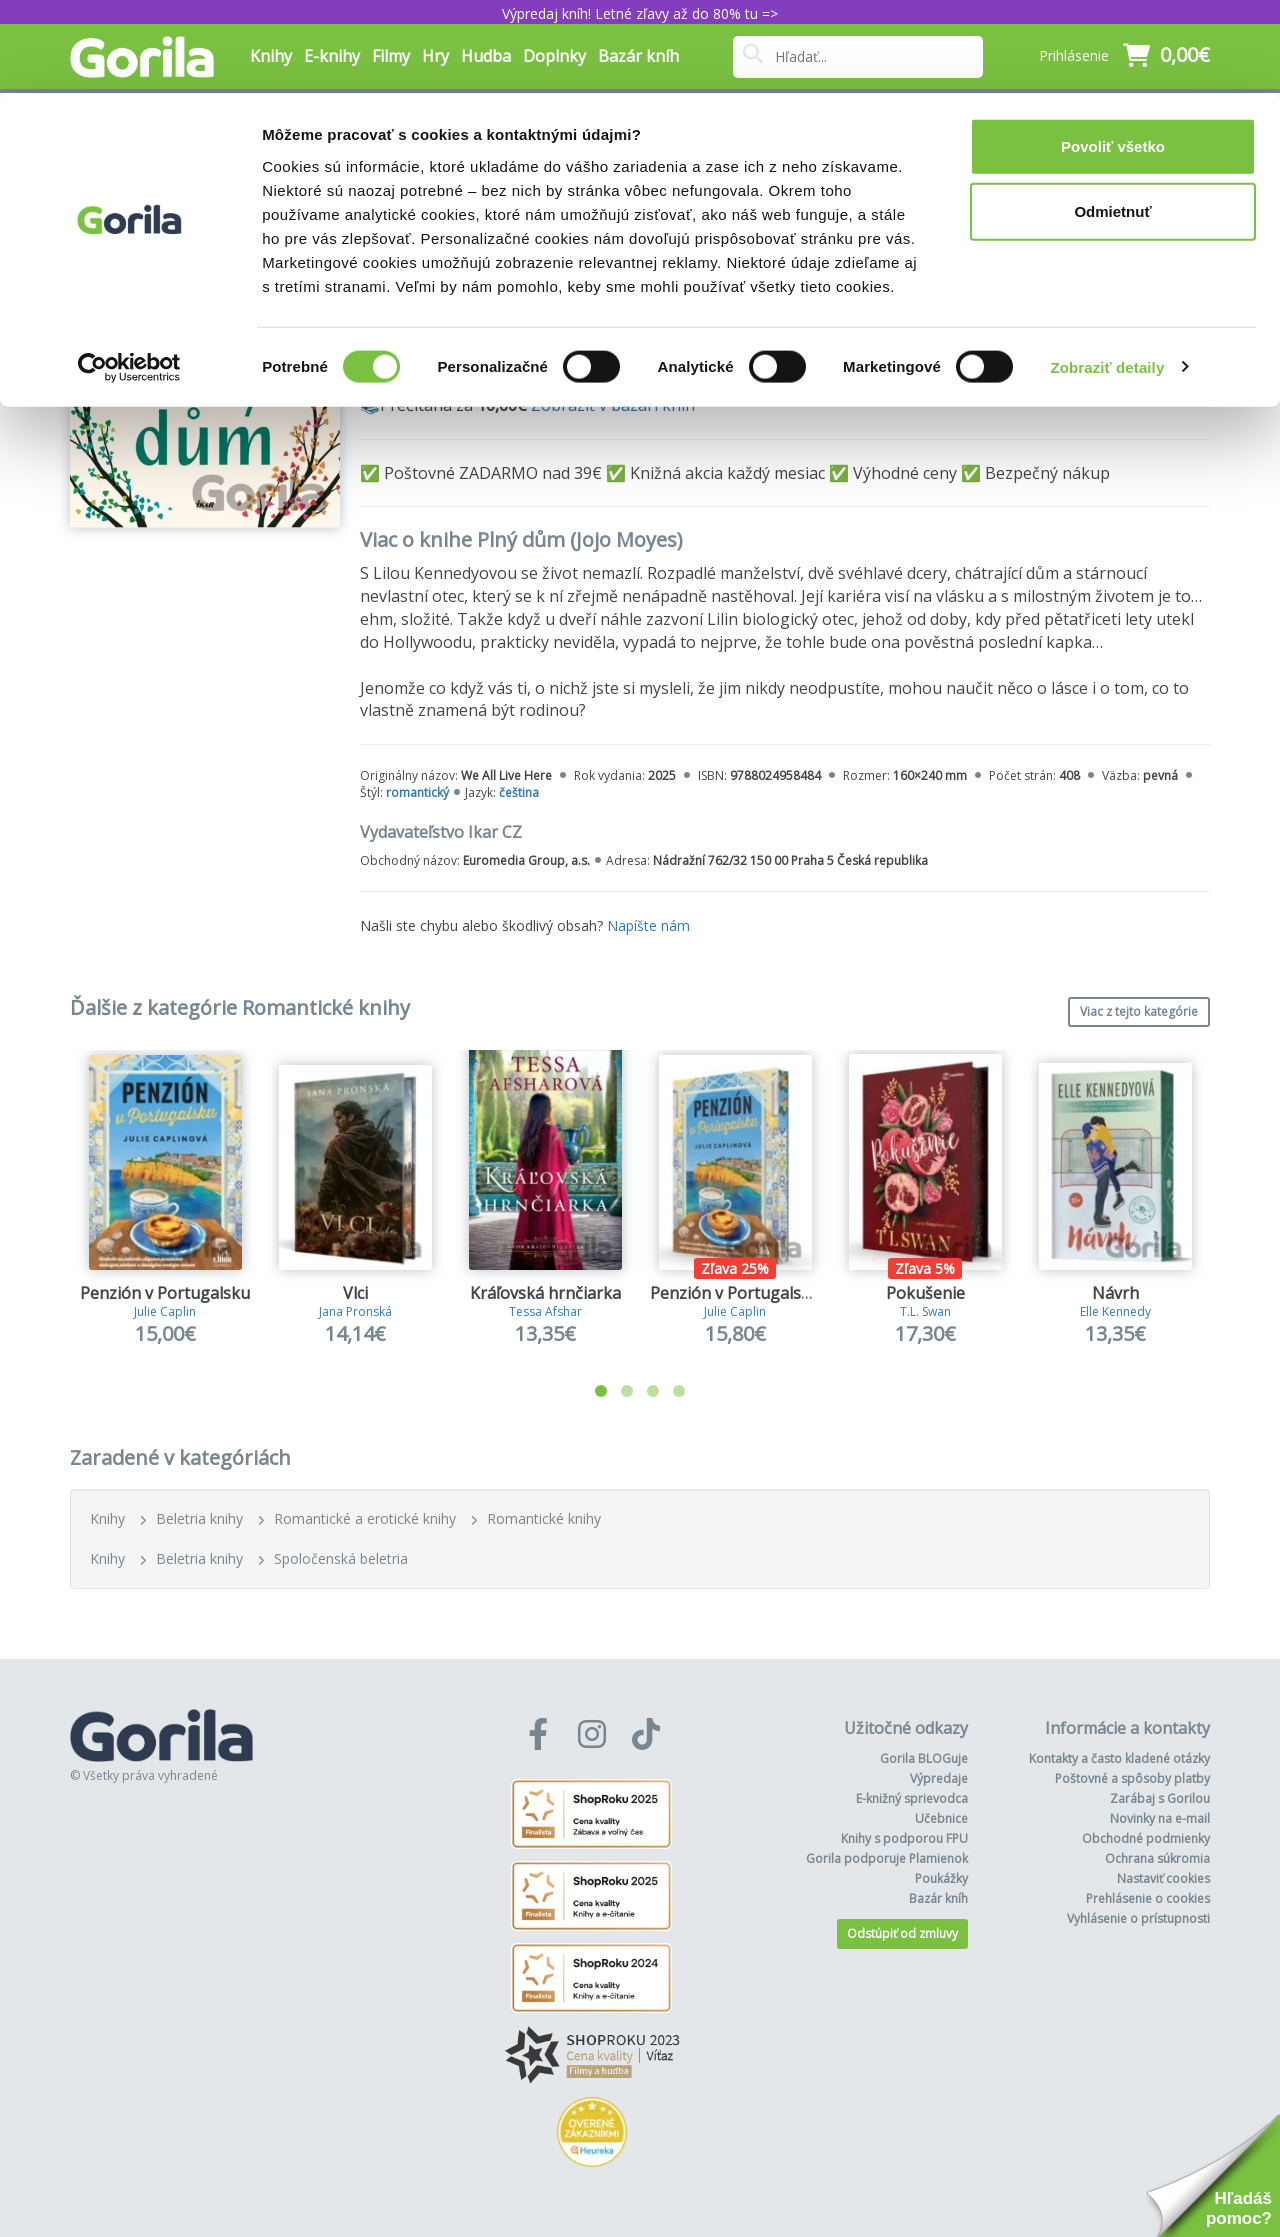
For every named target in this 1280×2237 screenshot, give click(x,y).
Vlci (355, 1293)
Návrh (1115, 1293)
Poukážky (941, 1878)
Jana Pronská (355, 1311)
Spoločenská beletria (341, 1558)
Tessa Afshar (545, 1311)
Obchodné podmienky (1146, 1838)
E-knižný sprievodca (912, 1798)
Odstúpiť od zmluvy (902, 1933)
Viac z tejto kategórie (1139, 1011)
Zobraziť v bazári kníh (613, 405)
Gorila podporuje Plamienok (887, 1858)
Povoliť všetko (1113, 52)
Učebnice (941, 1818)
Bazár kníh (938, 1898)
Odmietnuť (1112, 118)
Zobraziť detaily (1108, 273)
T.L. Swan (925, 1311)
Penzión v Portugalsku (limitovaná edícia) (807, 1293)
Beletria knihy (199, 1518)
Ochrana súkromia (1157, 1858)
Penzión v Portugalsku (165, 1293)
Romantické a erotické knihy (365, 1518)
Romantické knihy (544, 1518)
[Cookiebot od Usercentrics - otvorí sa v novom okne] (129, 274)
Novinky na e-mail (1160, 1818)
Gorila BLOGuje (924, 1758)
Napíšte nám (648, 925)
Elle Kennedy (1115, 1311)
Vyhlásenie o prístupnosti (1138, 1918)
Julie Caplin (165, 1311)
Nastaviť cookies (1163, 1878)
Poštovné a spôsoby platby (1132, 1778)
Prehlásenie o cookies (1148, 1898)
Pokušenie (925, 1293)
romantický (417, 792)
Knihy (107, 1518)
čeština (519, 792)
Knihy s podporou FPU (904, 1838)
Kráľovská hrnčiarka (545, 1293)
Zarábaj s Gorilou (1160, 1798)
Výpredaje (939, 1778)
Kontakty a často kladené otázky (1119, 1758)
